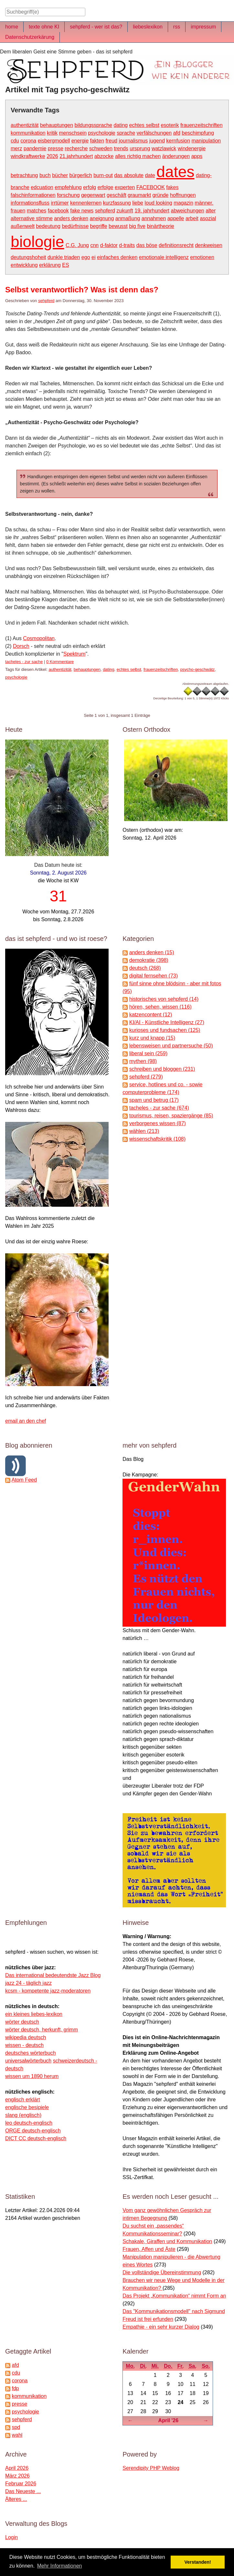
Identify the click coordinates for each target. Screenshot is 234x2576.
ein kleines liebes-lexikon (33, 2014)
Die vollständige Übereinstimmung (161, 2272)
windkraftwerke (28, 156)
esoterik (170, 125)
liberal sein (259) (148, 1053)
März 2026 (17, 2476)
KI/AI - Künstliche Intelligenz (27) (166, 1022)
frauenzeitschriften (201, 125)
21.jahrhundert (76, 156)
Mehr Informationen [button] (59, 2566)
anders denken (71, 218)
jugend (157, 140)
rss (176, 26)
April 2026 (16, 2468)
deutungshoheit (28, 257)
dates (175, 171)
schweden (100, 148)
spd (16, 2427)
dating (121, 125)
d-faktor (109, 245)
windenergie (192, 148)
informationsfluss (30, 203)
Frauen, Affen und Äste (148, 2249)
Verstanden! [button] (198, 2562)
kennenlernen (85, 203)
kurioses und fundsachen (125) (164, 1030)
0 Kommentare (60, 661)
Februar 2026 (20, 2483)
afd (176, 133)
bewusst (118, 226)
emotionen (202, 257)
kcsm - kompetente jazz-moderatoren (47, 1991)
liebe (137, 203)
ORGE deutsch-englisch (33, 2130)
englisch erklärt (22, 2099)
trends (121, 148)
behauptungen (56, 125)
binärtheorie (160, 226)
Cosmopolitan (39, 638)
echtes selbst (144, 125)
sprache (126, 133)
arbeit (192, 218)
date (150, 175)
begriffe (98, 226)
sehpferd (105, 210)
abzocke (104, 156)
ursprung (140, 148)
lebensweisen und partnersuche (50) (171, 1045)
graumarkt (139, 195)
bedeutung (48, 226)
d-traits (127, 245)
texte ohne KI (44, 26)
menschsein (72, 133)
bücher (60, 175)
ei (93, 257)
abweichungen (187, 210)
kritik (52, 133)
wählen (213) (144, 1131)
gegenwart (93, 195)
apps (197, 156)
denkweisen (208, 245)
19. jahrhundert (151, 210)
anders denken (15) (151, 952)
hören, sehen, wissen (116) (160, 1007)
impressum (203, 26)
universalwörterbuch (28, 2060)
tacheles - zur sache (24, 661)
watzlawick (164, 148)
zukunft (124, 210)
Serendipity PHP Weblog (150, 2468)
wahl (17, 2435)
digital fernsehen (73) (153, 975)
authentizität (24, 125)
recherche (76, 148)
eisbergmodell (54, 140)
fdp (15, 2388)
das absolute (129, 175)
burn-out (103, 175)
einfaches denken (117, 257)
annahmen (154, 218)
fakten (97, 140)
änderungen (176, 156)
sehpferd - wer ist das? (96, 26)
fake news (81, 210)
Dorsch (21, 646)
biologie (37, 241)
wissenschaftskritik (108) (157, 1139)
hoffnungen (183, 195)
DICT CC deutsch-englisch (35, 2138)
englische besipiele (27, 2107)
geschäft (116, 195)
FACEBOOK (150, 187)
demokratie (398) (148, 960)
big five (137, 226)
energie (80, 140)
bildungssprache (93, 125)
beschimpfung (198, 133)
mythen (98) (143, 1061)
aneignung (102, 218)
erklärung (50, 265)
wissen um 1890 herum (31, 2076)
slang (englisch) (23, 2115)
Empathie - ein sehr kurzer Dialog (160, 2327)
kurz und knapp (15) (152, 1038)
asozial (208, 218)
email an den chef (25, 1421)
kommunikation (28, 133)
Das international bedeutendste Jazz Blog (53, 1975)
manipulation (206, 140)
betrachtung (24, 175)
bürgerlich (80, 175)
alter (211, 210)
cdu (15, 140)
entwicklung (24, 265)
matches (36, 210)
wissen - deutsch (24, 2045)
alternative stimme (32, 218)
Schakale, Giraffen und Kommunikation (167, 2241)
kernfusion (178, 140)
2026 (52, 156)
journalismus (133, 140)
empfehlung (68, 187)
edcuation (42, 187)
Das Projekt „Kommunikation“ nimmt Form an (174, 2296)
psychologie (101, 133)
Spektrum (74, 654)
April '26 (168, 2420)
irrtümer (60, 203)
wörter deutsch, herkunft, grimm (41, 2029)
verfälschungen (154, 133)
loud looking (158, 203)
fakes (172, 187)
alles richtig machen (138, 156)
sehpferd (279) (146, 1076)
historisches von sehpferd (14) (163, 999)
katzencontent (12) (150, 1014)
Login (11, 2537)
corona (28, 140)
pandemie (35, 148)
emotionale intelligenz (164, 257)
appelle (175, 218)
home (11, 26)
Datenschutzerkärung (29, 37)
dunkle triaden (64, 257)
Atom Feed (24, 1480)
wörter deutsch (22, 2022)
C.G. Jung (77, 245)
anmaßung (127, 218)
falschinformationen (33, 195)
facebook (58, 210)
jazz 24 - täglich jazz (28, 1983)
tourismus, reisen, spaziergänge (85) (171, 1115)
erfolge (105, 187)
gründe (161, 195)
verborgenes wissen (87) (157, 1123)
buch (45, 175)
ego (85, 257)
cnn (94, 245)
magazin (183, 203)
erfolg (89, 187)
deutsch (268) (145, 968)
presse (55, 148)
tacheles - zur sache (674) (159, 1108)
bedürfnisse (75, 226)
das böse (146, 245)
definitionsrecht (176, 245)
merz (16, 148)
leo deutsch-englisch (28, 2123)
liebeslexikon (148, 26)
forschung (68, 195)
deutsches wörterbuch (30, 2053)
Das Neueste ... (23, 2491)
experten (125, 187)
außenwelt (23, 226)
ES (65, 265)
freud (111, 140)
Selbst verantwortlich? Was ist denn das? (81, 289)
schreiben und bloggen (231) (162, 1069)
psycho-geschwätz (197, 669)
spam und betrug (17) (154, 1100)
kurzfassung (117, 203)
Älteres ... (16, 2499)
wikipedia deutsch (25, 2037)
